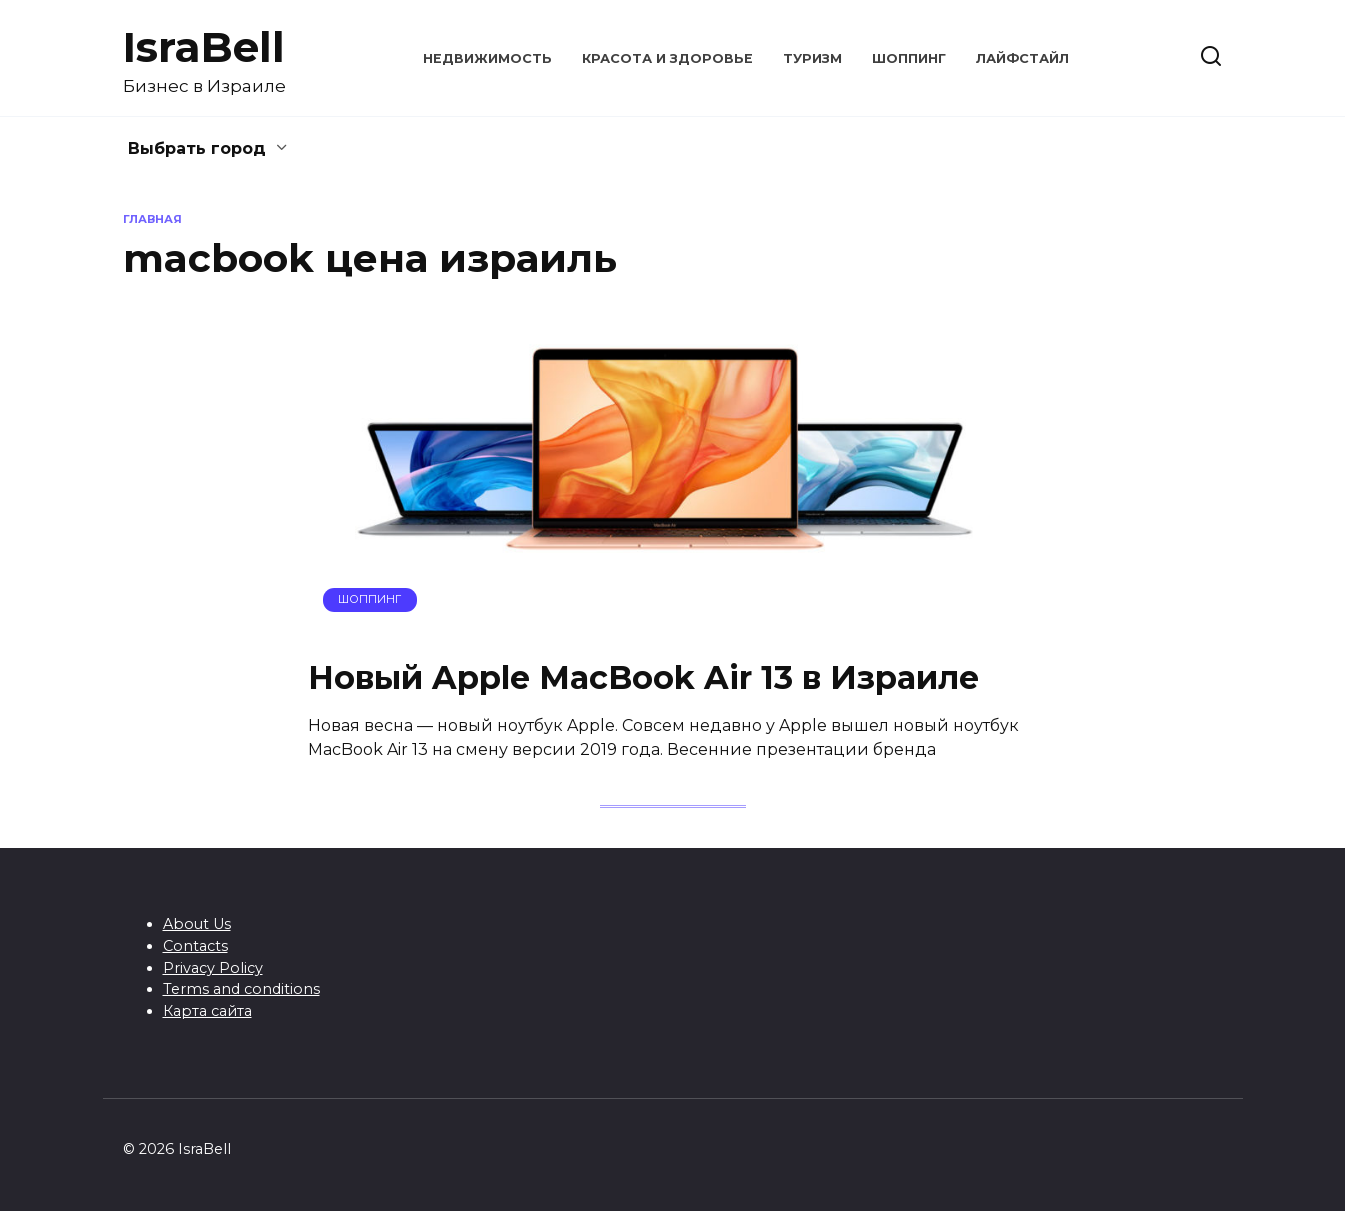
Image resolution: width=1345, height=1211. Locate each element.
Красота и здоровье (667, 58)
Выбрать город (197, 148)
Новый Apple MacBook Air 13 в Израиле (643, 677)
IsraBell (204, 47)
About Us (197, 924)
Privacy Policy (213, 968)
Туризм (812, 58)
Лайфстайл (1022, 58)
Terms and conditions (241, 989)
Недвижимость (487, 58)
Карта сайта (207, 1011)
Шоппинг (909, 58)
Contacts (195, 946)
